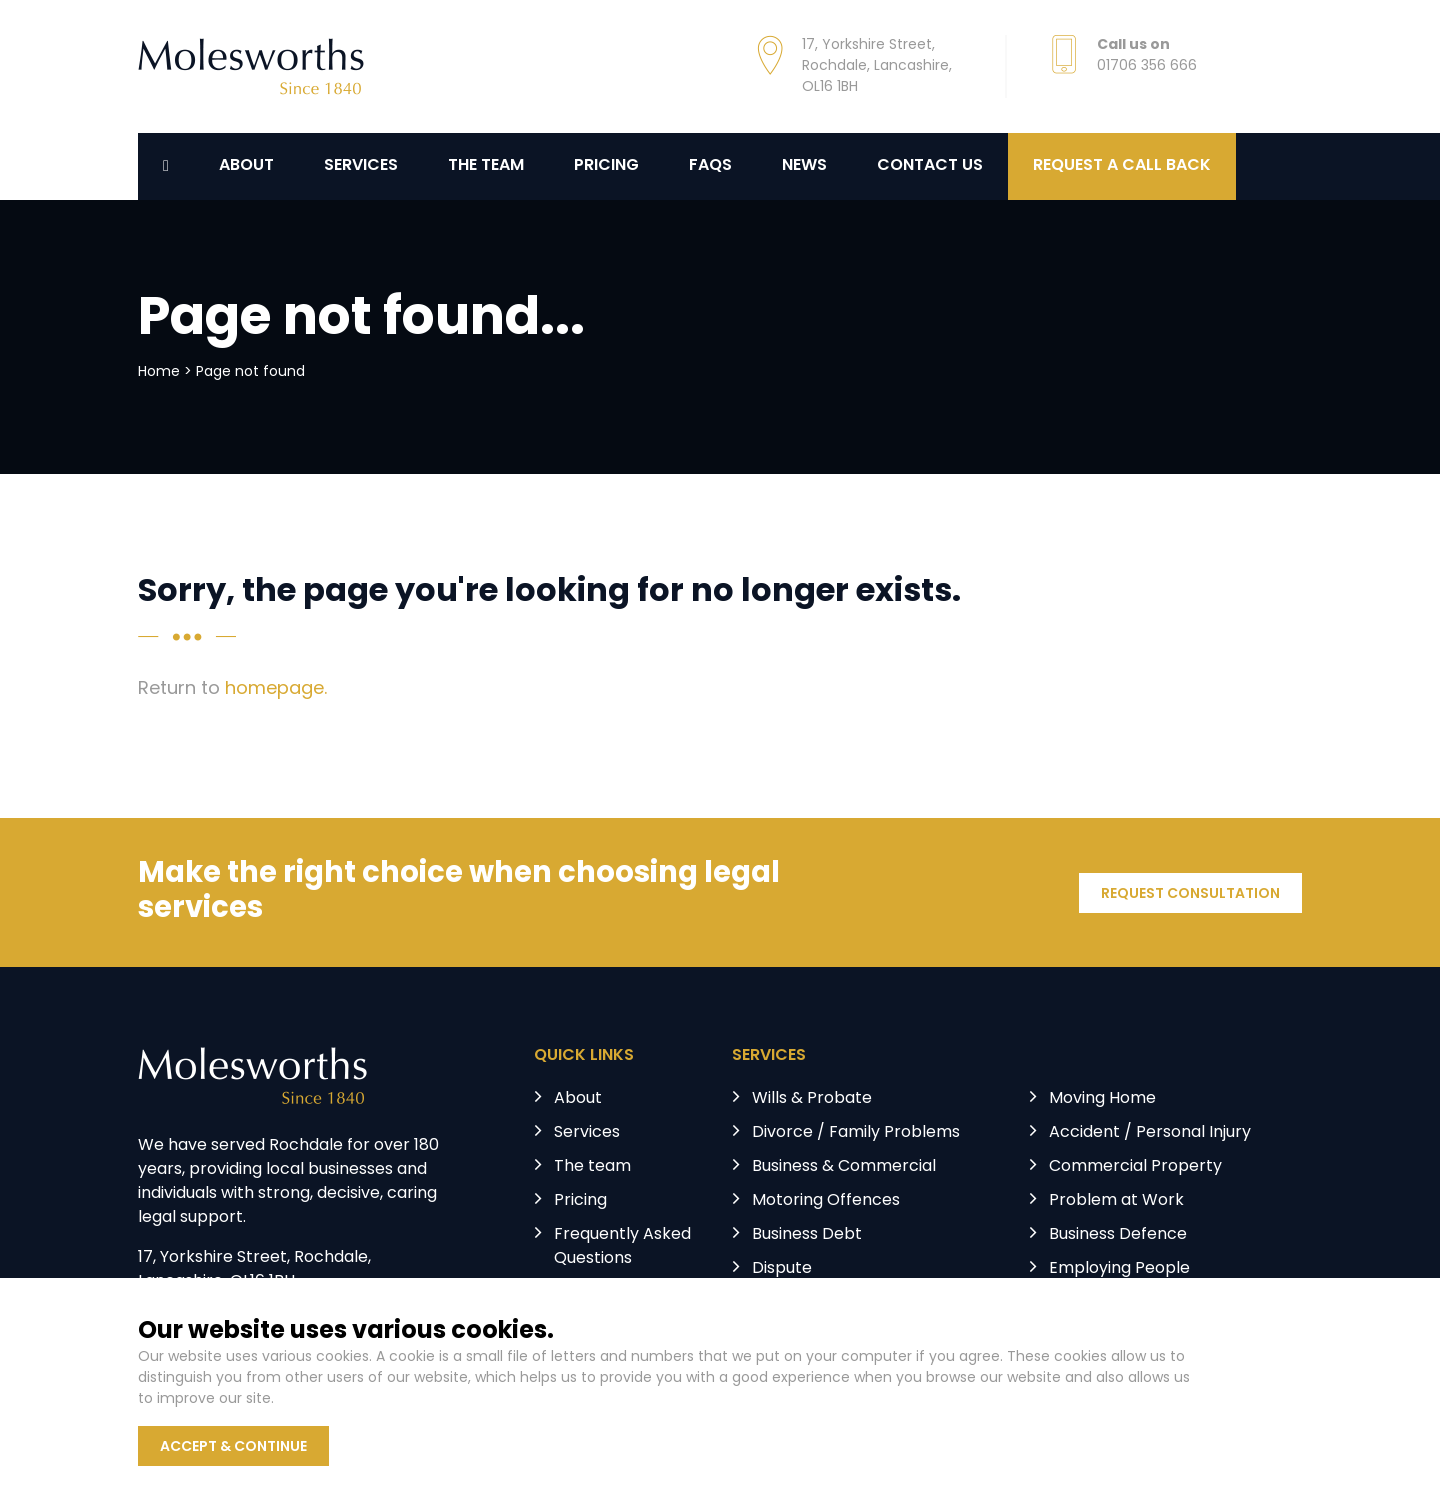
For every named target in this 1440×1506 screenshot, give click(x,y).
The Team (486, 166)
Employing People (1119, 1269)
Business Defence (1118, 1235)
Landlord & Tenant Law (841, 1303)
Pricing (606, 166)
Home (159, 372)
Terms (499, 1396)
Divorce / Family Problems (856, 1133)
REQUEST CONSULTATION (1190, 894)
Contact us (930, 166)
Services (361, 166)
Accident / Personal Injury (1150, 1133)
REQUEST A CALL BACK (1122, 166)
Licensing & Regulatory (1137, 1303)
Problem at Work (1116, 1201)
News (804, 166)
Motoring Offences (826, 1201)
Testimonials (603, 1293)
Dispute (782, 1269)
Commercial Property (1135, 1167)
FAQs (710, 166)
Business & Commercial (844, 1167)
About (246, 166)
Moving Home (1102, 1099)
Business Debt (807, 1235)
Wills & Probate (812, 1099)
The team (592, 1167)
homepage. (276, 689)
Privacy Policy (396, 1396)
